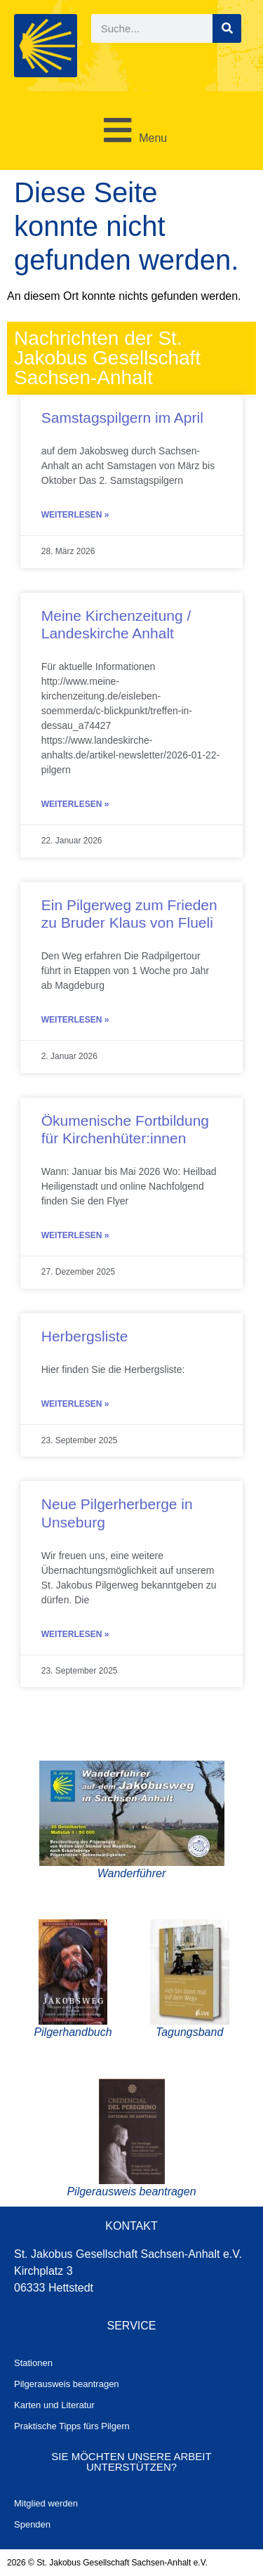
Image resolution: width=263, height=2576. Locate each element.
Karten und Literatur (54, 2405)
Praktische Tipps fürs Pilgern (72, 2426)
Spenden (32, 2524)
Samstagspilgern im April (122, 417)
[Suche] (227, 28)
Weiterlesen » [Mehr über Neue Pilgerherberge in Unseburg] (75, 1634)
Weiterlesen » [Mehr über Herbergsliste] (75, 1404)
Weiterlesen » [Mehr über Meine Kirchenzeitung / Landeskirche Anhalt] (75, 804)
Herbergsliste (84, 1336)
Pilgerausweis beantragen (66, 2384)
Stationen (33, 2363)
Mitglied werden (46, 2503)
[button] (131, 130)
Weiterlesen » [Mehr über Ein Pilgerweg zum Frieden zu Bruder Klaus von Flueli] (75, 1020)
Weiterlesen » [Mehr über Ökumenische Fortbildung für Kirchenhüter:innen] (75, 1235)
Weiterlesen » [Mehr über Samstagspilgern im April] (75, 515)
